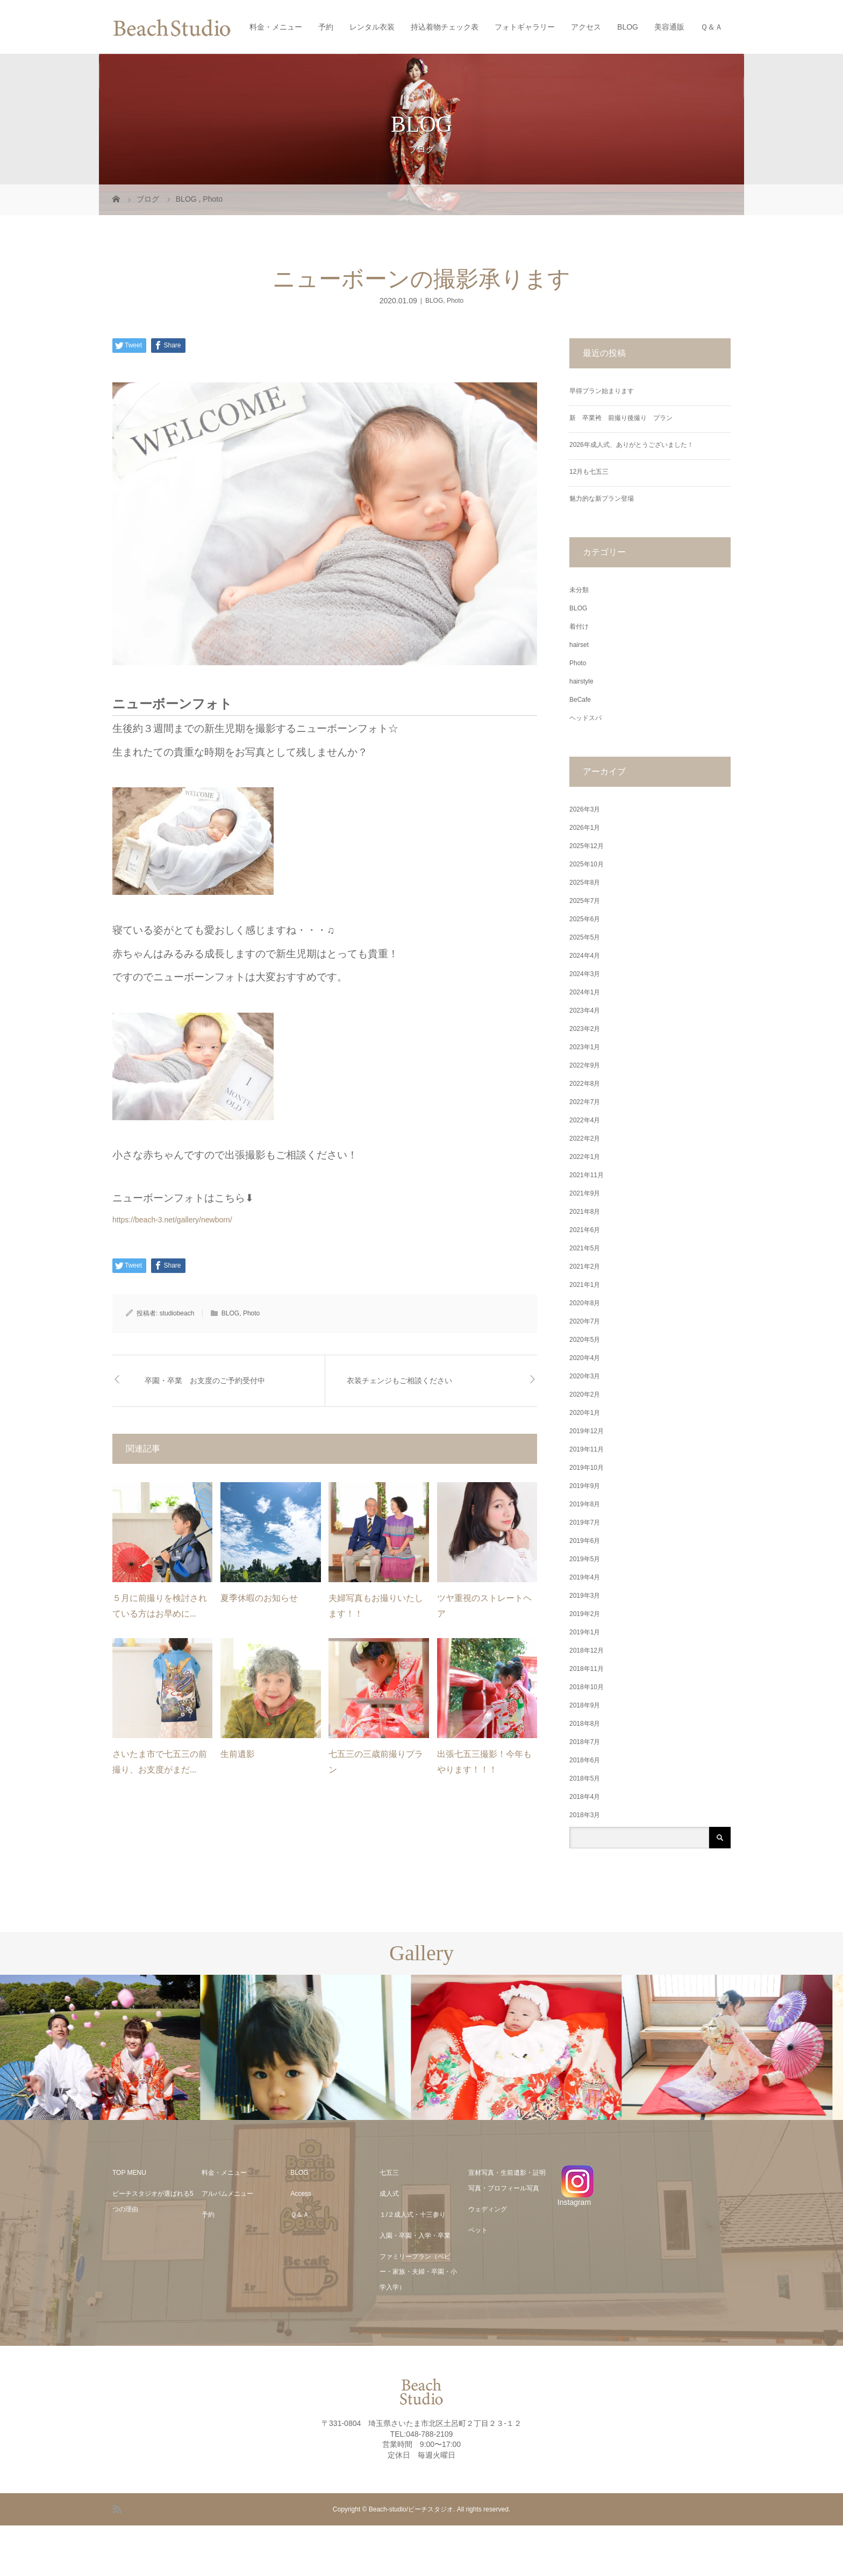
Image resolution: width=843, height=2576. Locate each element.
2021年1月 (584, 1285)
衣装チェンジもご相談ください (399, 1381)
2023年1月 (584, 1047)
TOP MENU (129, 2172)
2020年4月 (584, 1358)
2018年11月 (586, 1669)
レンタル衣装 (372, 27)
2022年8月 (584, 1083)
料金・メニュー (275, 27)
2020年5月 (584, 1339)
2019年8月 (584, 1504)
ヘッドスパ (585, 718)
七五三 (389, 2172)
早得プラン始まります (601, 391)
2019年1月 (584, 1632)
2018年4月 (584, 1797)
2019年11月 (586, 1449)
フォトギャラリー (525, 27)
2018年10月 (586, 1687)
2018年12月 (586, 1650)
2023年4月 (584, 1010)
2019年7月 (584, 1522)
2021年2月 (584, 1266)
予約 (325, 27)
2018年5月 (584, 1778)
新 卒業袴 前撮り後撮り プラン (624, 418)
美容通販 (669, 27)
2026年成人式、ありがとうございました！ (631, 445)
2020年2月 (584, 1394)
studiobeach (177, 1313)
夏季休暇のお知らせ (259, 1598)
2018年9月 (584, 1705)
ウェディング (487, 2209)
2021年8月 (584, 1211)
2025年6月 (584, 919)
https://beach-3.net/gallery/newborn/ (172, 1219)
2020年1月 (584, 1413)
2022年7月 (584, 1102)
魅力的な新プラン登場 (601, 498)
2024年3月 (584, 974)
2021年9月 (584, 1193)
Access (300, 2193)
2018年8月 (584, 1723)
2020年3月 (584, 1376)
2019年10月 (586, 1467)
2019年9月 (584, 1486)
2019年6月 (584, 1541)
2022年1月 (584, 1157)
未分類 (579, 590)
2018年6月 (584, 1760)
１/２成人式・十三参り (413, 2214)
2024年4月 (584, 955)
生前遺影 (237, 1754)
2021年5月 (584, 1248)
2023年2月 (584, 1029)
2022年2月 (584, 1138)
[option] (105, 2047)
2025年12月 (586, 846)
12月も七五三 (589, 471)
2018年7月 (584, 1742)
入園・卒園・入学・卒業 (415, 2235)
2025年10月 (586, 864)
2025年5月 (584, 937)
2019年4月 (584, 1577)
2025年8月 (584, 882)
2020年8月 (584, 1303)
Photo (455, 300)
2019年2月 (584, 1614)
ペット (478, 2230)
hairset (579, 645)
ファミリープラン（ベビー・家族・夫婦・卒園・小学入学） (418, 2272)
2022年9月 (584, 1065)
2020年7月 (584, 1321)
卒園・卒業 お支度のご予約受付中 (205, 1381)
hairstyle (581, 681)
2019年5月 (584, 1559)
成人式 (389, 2193)
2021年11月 (586, 1175)
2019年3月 (584, 1595)
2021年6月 (584, 1230)
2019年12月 (586, 1431)
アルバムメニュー (227, 2193)
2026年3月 (584, 809)
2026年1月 (584, 827)
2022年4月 (584, 1120)
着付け (579, 626)
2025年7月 (584, 901)
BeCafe (580, 699)
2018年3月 (584, 1815)
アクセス (586, 27)
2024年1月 (584, 992)
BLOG (627, 27)
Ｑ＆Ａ (712, 27)
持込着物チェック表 (444, 27)
